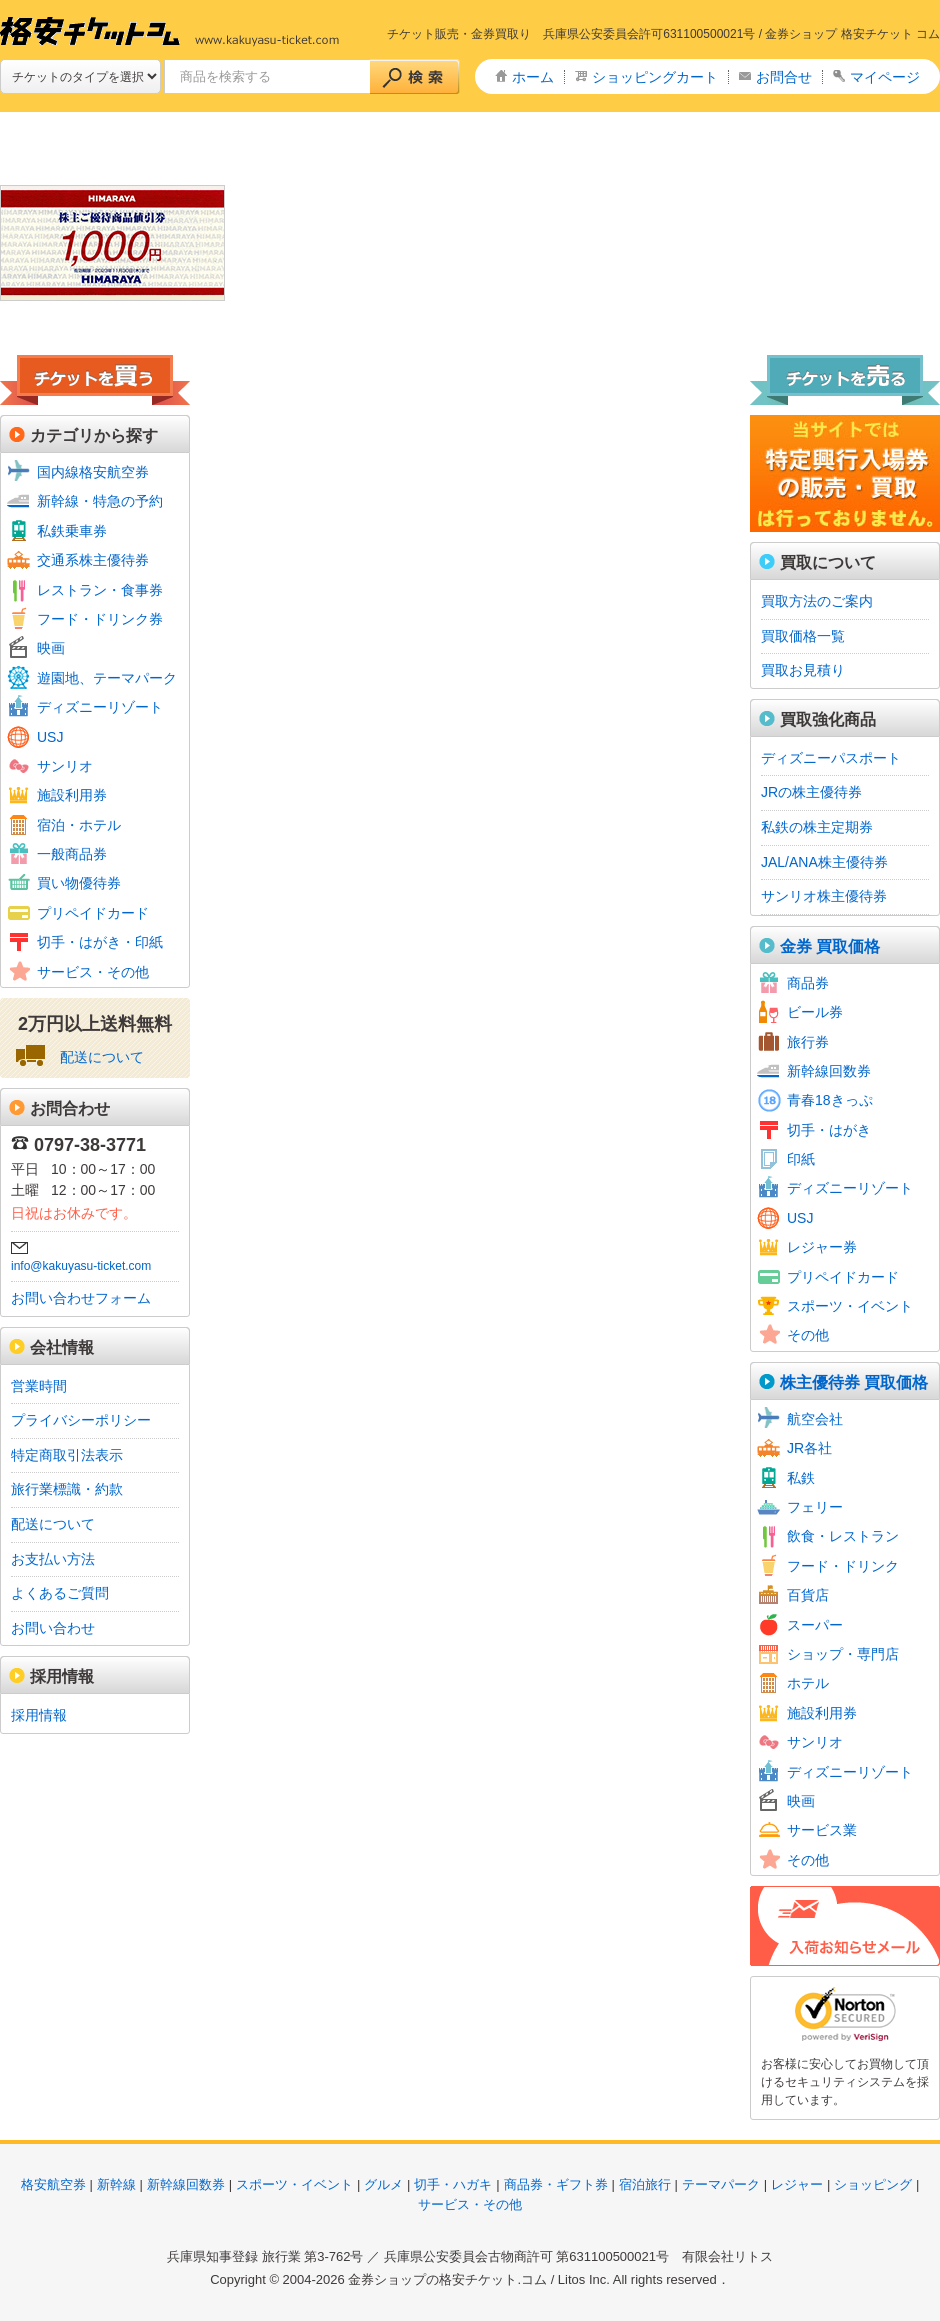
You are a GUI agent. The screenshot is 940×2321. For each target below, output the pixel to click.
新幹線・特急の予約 (100, 501)
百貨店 (808, 1595)
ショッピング (873, 2184)
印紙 (801, 1159)
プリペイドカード (93, 913)
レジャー (797, 2184)
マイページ (885, 77)
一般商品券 (72, 854)
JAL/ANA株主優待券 (824, 862)
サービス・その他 (93, 972)
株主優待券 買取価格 (854, 1382)
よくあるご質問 (60, 1593)
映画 (51, 648)
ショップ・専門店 (843, 1654)
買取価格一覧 (803, 636)
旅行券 (808, 1042)
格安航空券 (53, 2184)
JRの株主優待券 (811, 792)
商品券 (808, 983)
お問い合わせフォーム (81, 1298)
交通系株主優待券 (93, 560)
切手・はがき (829, 1130)
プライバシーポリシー (81, 1420)
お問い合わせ (53, 1628)
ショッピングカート (655, 77)
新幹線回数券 (829, 1071)
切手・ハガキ (453, 2184)
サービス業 (822, 1830)
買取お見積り (803, 670)
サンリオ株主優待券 (824, 896)
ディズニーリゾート (100, 707)
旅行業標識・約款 (67, 1489)
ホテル (808, 1683)
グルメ (383, 2184)
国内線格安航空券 (93, 472)
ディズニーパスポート (831, 758)
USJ (50, 737)
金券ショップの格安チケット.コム (447, 2279)
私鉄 (801, 1478)
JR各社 (809, 1448)
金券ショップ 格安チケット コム (852, 34)
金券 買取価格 (830, 946)
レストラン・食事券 (100, 590)
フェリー (815, 1507)
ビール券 (815, 1012)
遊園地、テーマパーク (107, 678)
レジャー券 (822, 1247)
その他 (808, 1335)
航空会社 (815, 1419)
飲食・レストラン (843, 1536)
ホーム (533, 77)
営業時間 (39, 1386)
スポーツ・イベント (850, 1306)
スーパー (815, 1625)
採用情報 (39, 1715)
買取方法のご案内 (817, 601)
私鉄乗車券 (72, 531)
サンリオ (65, 766)
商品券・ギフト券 (556, 2184)
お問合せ (784, 77)
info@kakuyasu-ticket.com (81, 1266)
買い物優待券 (79, 883)
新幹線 (116, 2184)
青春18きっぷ (830, 1100)
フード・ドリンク (843, 1566)
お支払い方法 (53, 1559)
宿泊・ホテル (79, 825)
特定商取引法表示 (67, 1455)
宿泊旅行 (645, 2184)
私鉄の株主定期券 (817, 827)
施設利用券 (72, 795)
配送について (102, 1057)
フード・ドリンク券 (100, 619)
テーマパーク (721, 2184)
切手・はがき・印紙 (100, 942)
